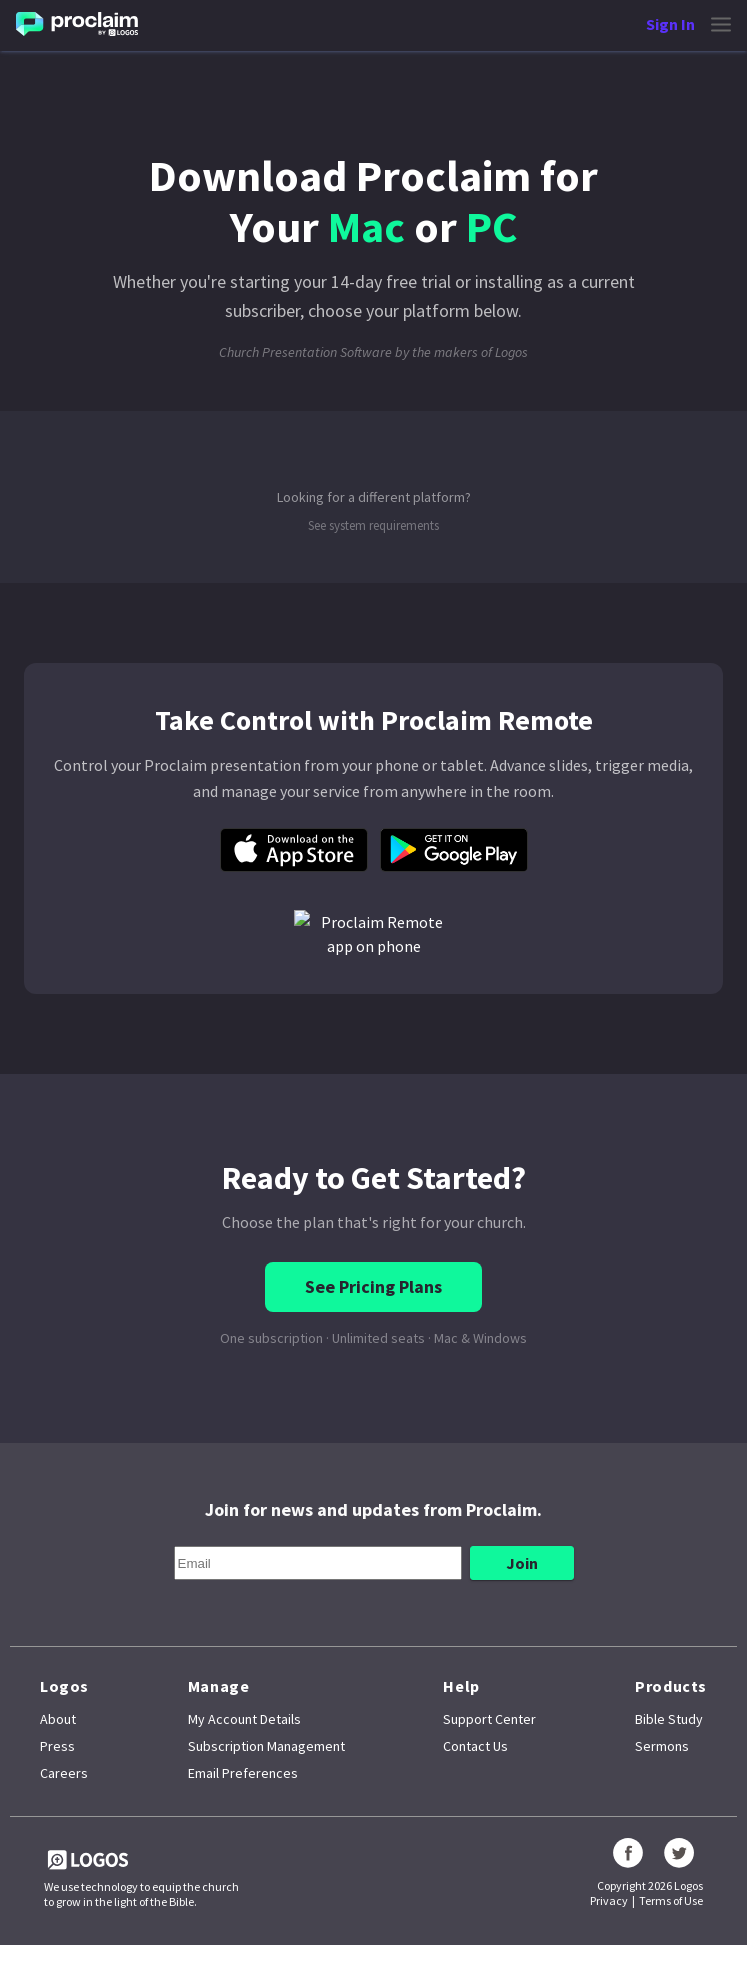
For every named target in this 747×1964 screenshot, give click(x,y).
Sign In (670, 24)
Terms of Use (671, 1900)
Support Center (489, 1719)
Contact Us (475, 1746)
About (58, 1719)
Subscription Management (266, 1746)
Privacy (609, 1900)
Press (57, 1746)
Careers (64, 1773)
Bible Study (669, 1719)
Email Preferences (243, 1773)
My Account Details (244, 1719)
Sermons (662, 1746)
